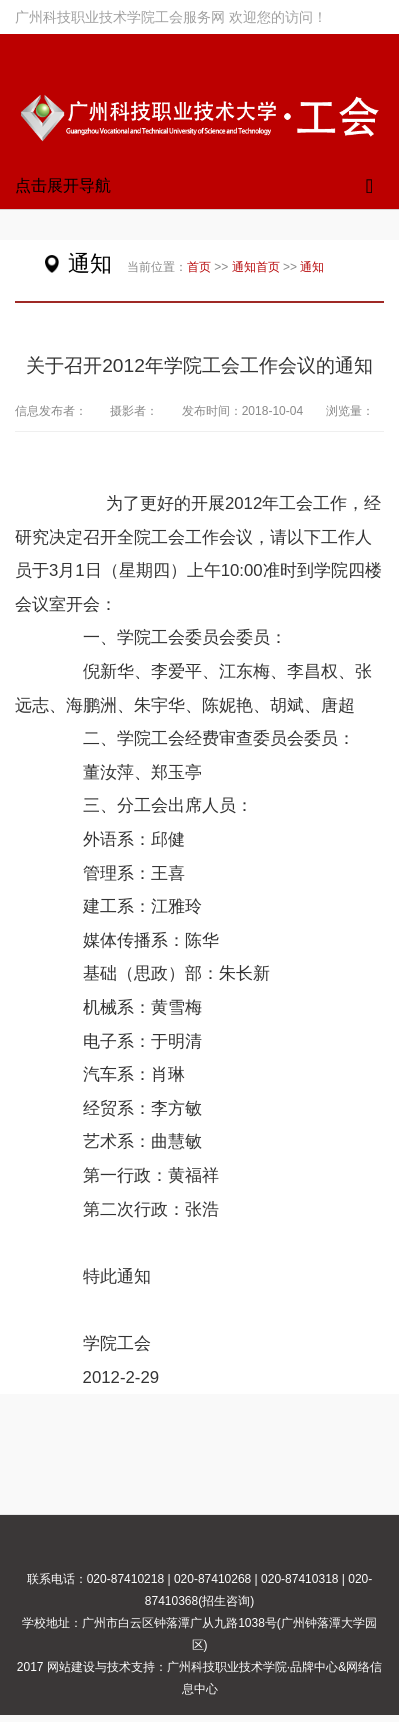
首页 (199, 267)
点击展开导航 (63, 185)
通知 (244, 267)
